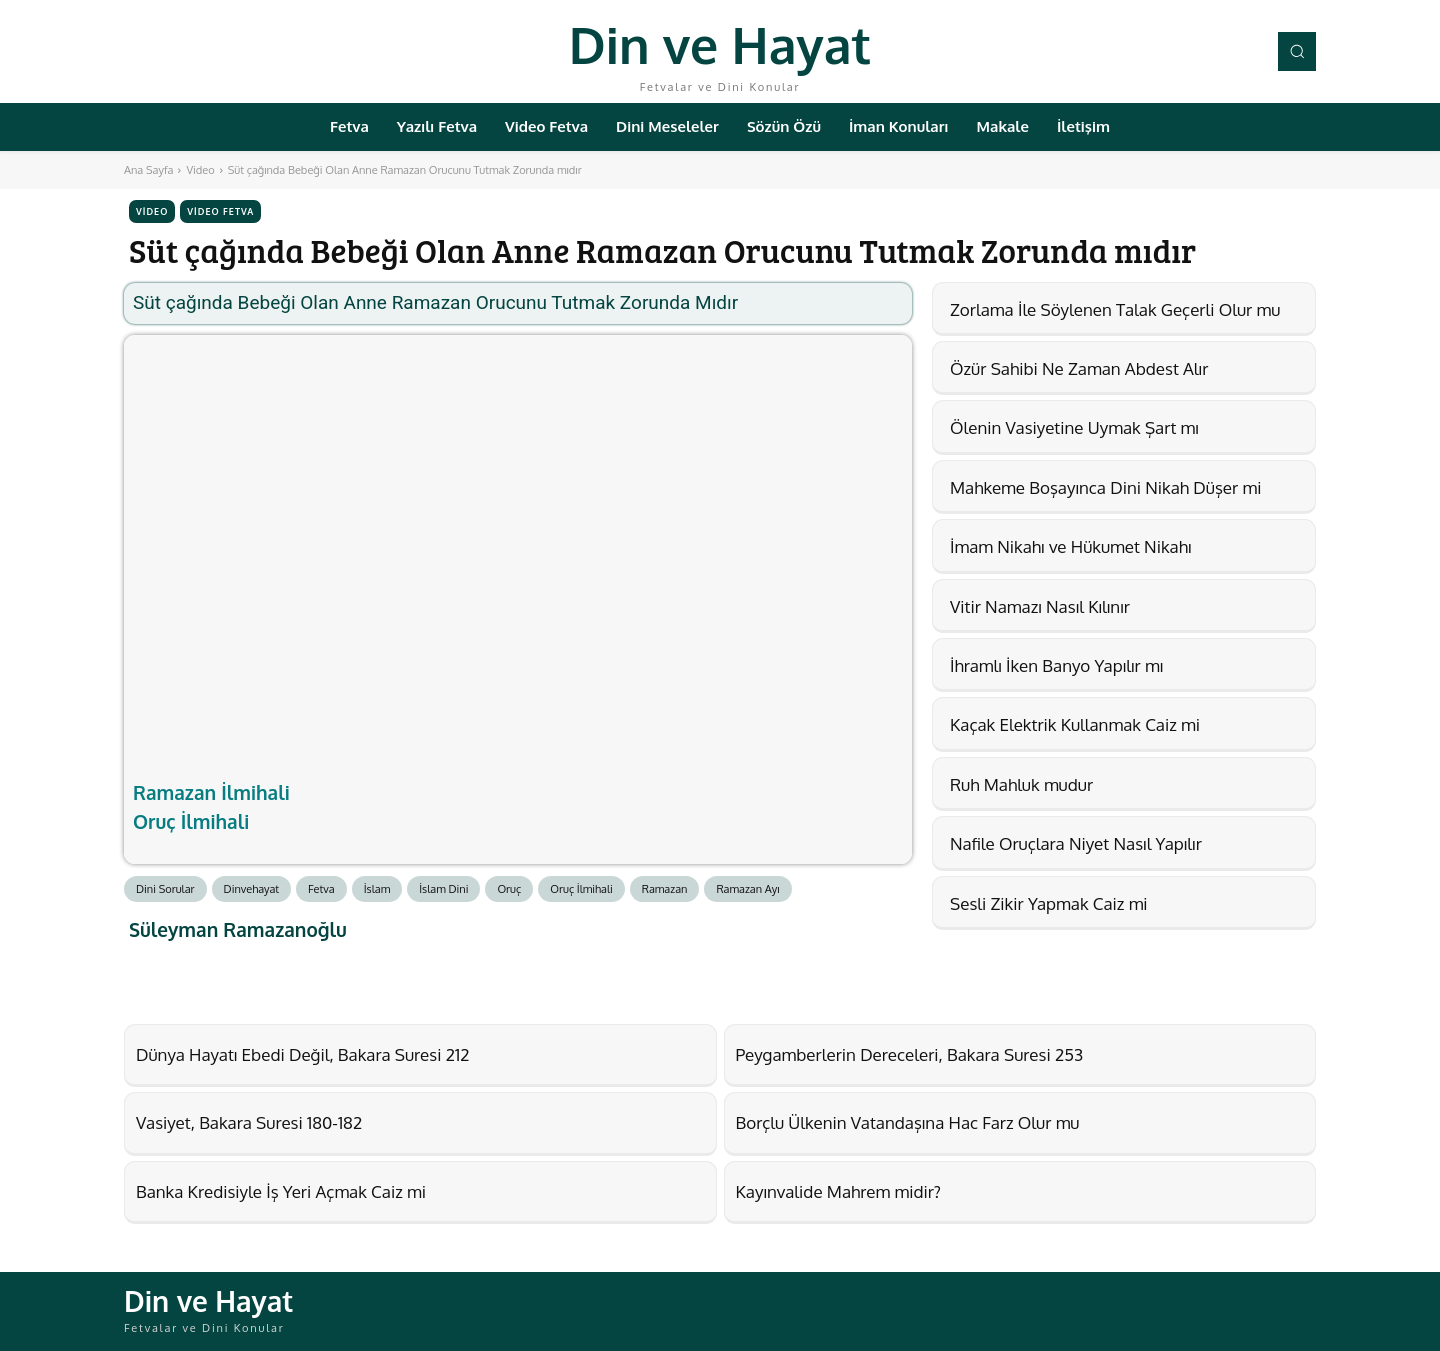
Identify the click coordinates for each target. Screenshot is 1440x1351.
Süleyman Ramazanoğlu (238, 929)
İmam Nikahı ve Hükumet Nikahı (1070, 546)
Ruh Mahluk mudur (1021, 784)
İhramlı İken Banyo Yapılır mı (1056, 665)
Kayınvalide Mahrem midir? (839, 1191)
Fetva (321, 889)
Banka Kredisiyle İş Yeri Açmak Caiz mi (281, 1191)
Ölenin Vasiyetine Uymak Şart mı (1074, 427)
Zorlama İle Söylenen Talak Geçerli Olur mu (1115, 309)
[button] (1297, 51)
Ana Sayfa (148, 170)
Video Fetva (220, 211)
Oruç (509, 889)
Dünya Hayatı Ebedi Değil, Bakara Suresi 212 (302, 1054)
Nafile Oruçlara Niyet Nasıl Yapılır (1076, 843)
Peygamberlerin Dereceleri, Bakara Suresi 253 (910, 1054)
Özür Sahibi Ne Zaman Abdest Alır (1079, 368)
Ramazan (665, 889)
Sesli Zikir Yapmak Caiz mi (1049, 903)
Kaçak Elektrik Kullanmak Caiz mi (1075, 724)
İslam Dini (443, 889)
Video (200, 170)
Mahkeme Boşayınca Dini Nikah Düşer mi (1105, 487)
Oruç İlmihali (191, 821)
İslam (377, 889)
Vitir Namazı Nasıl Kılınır (1040, 606)
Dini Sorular (165, 889)
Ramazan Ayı (747, 889)
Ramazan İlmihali (211, 792)
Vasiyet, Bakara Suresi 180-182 (249, 1122)
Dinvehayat (252, 889)
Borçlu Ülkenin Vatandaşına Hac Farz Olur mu (908, 1122)
